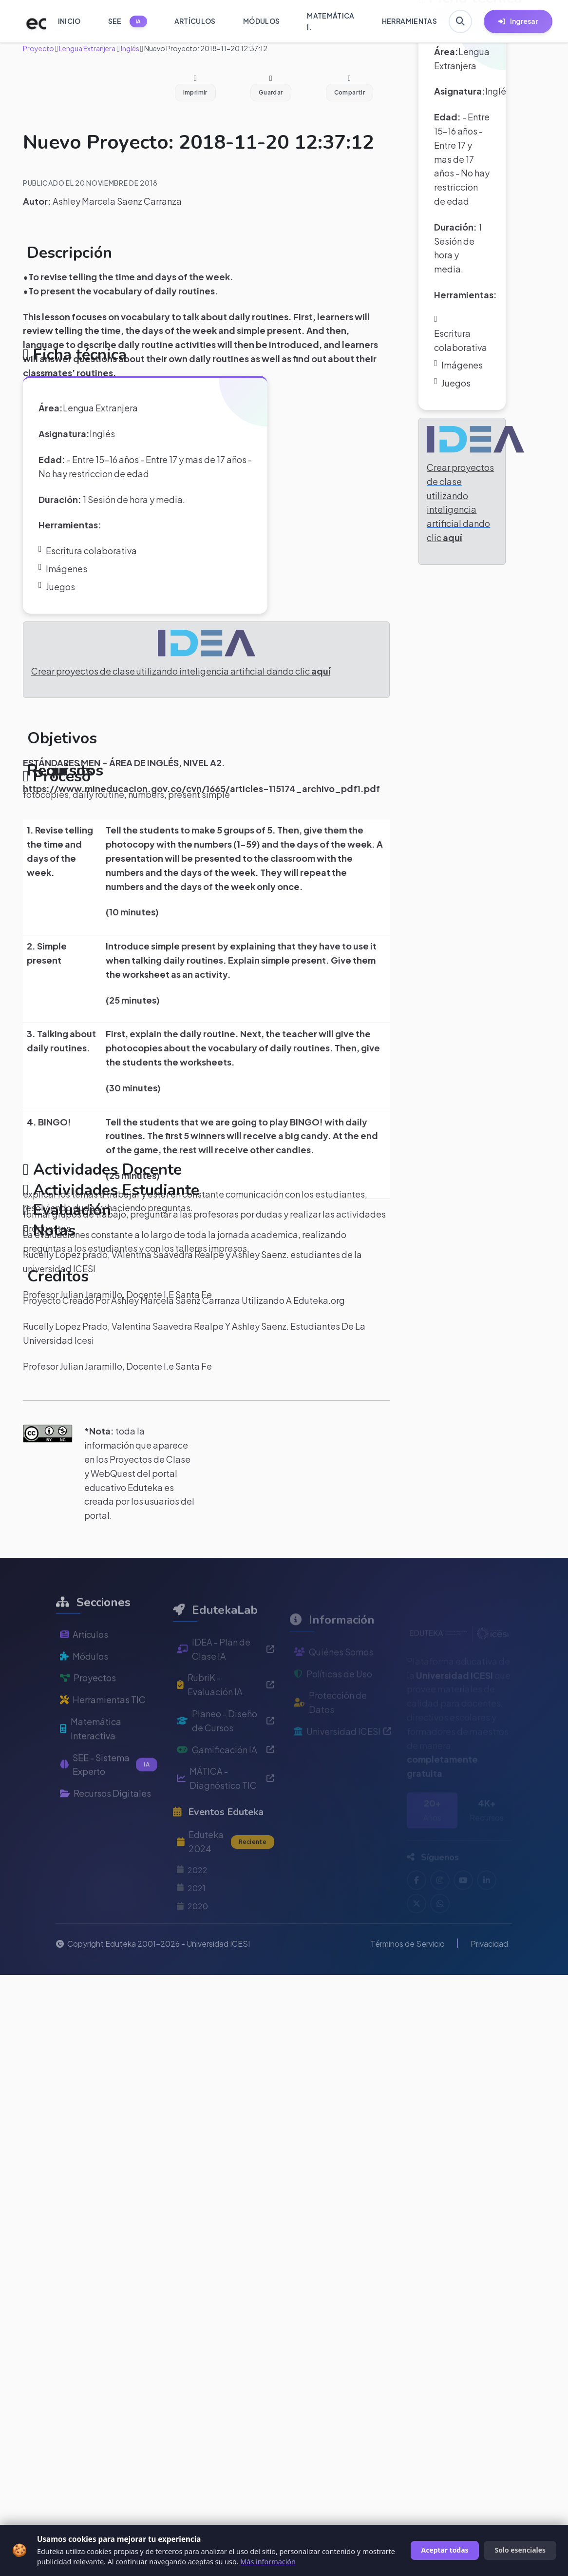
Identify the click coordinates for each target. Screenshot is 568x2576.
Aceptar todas (445, 2550)
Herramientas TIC (103, 1724)
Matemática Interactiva (90, 1753)
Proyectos (88, 1702)
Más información (268, 2561)
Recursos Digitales (105, 1818)
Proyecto (38, 48)
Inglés (129, 48)
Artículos (84, 1659)
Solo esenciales (520, 2550)
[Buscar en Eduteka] (460, 21)
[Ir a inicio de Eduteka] (31, 21)
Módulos (84, 1680)
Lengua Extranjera (86, 48)
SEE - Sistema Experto (108, 1789)
